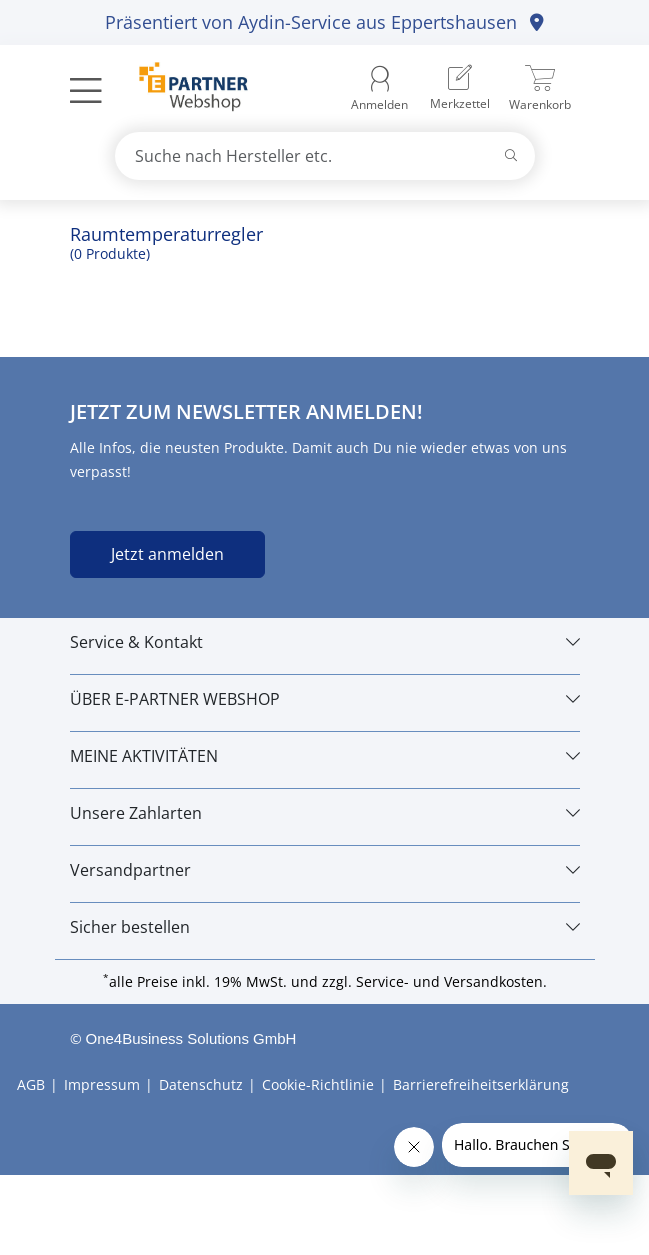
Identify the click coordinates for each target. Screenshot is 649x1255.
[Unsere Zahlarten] (325, 813)
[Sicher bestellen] (325, 927)
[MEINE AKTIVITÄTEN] (325, 756)
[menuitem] (460, 89)
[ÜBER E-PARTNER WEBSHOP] (325, 699)
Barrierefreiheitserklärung (481, 1084)
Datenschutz (201, 1084)
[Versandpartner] (325, 870)
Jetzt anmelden (167, 554)
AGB (31, 1084)
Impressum (102, 1084)
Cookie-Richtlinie (318, 1084)
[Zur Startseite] (182, 89)
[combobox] (325, 156)
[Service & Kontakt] (325, 642)
